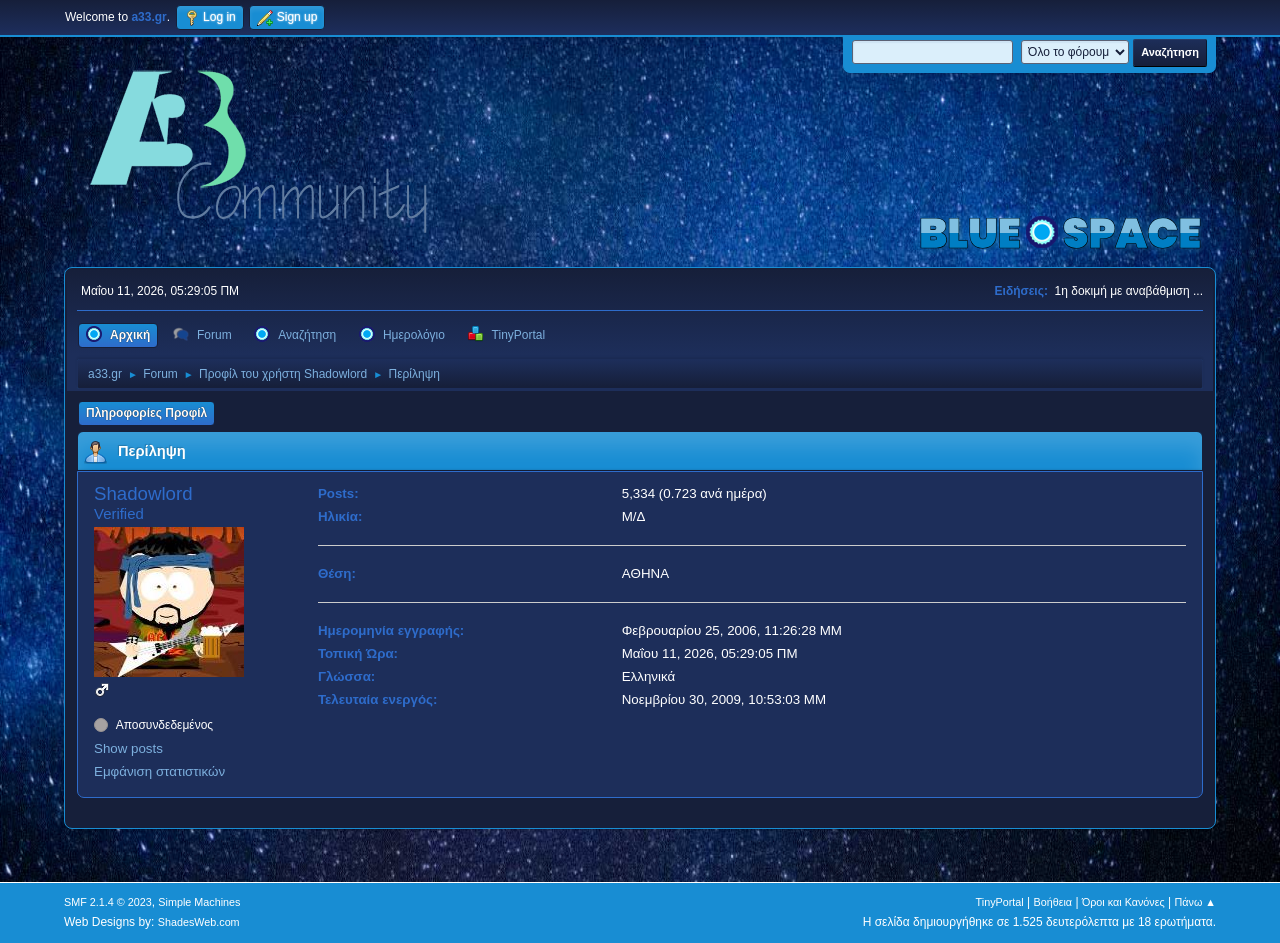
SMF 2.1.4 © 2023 (108, 902)
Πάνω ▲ (1196, 902)
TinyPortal (1000, 902)
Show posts (128, 748)
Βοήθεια (1052, 902)
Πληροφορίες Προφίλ (146, 413)
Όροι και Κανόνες (1123, 902)
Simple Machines (199, 902)
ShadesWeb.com (199, 922)
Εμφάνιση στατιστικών (159, 771)
